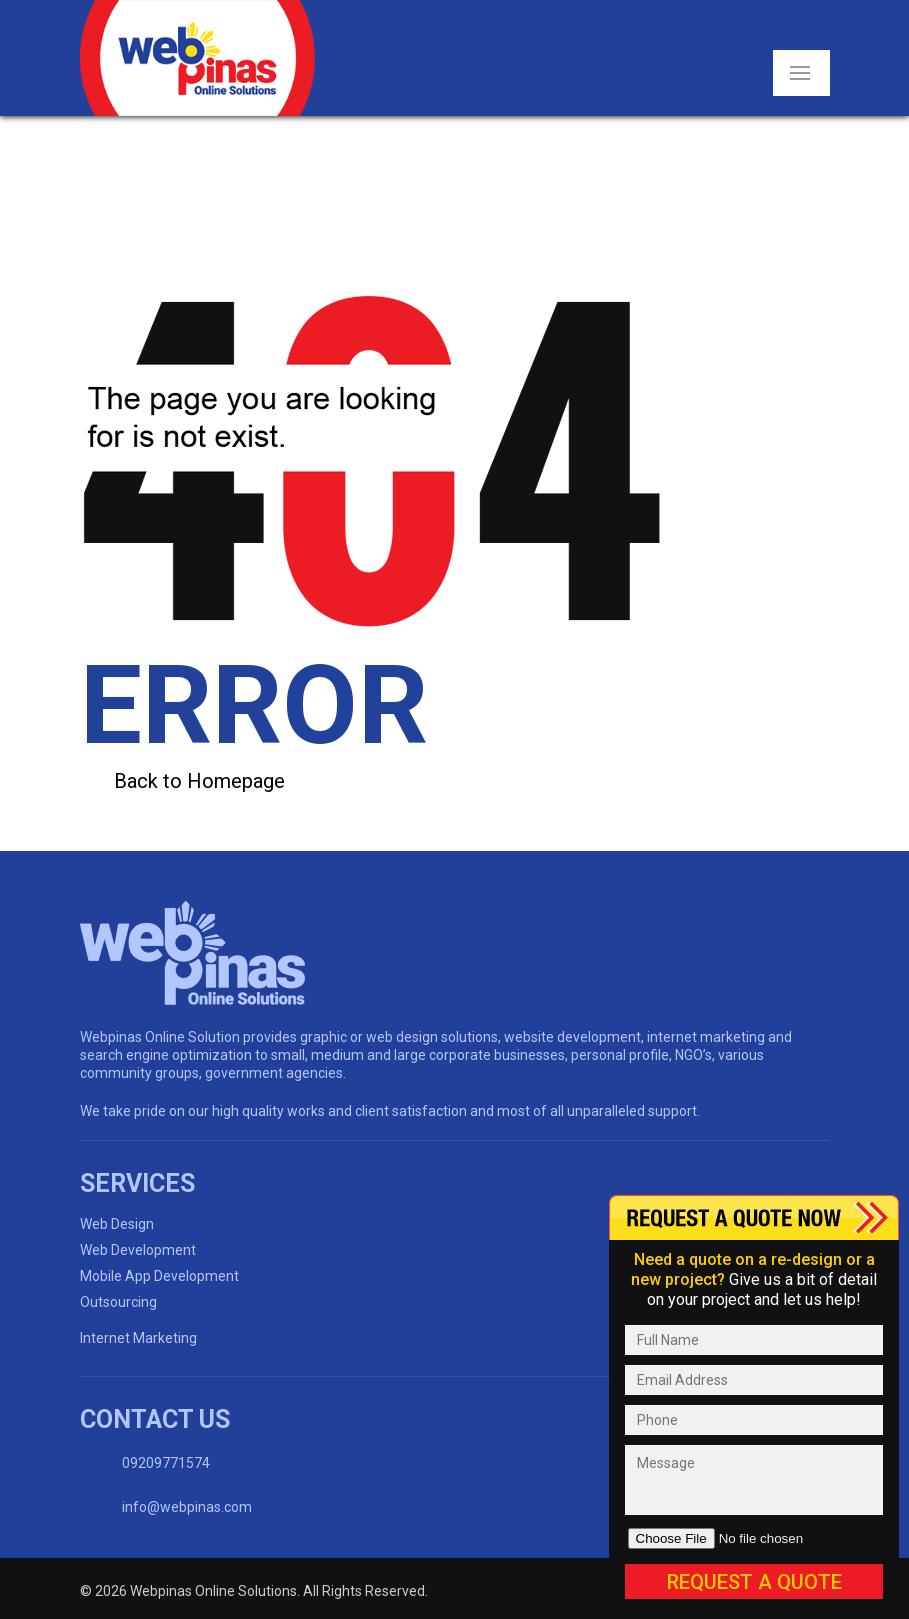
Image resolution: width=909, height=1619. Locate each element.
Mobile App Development (159, 1276)
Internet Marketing (138, 1338)
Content (754, 1217)
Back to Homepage (199, 781)
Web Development (138, 1250)
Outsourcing (118, 1302)
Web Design (117, 1224)
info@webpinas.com (187, 1507)
